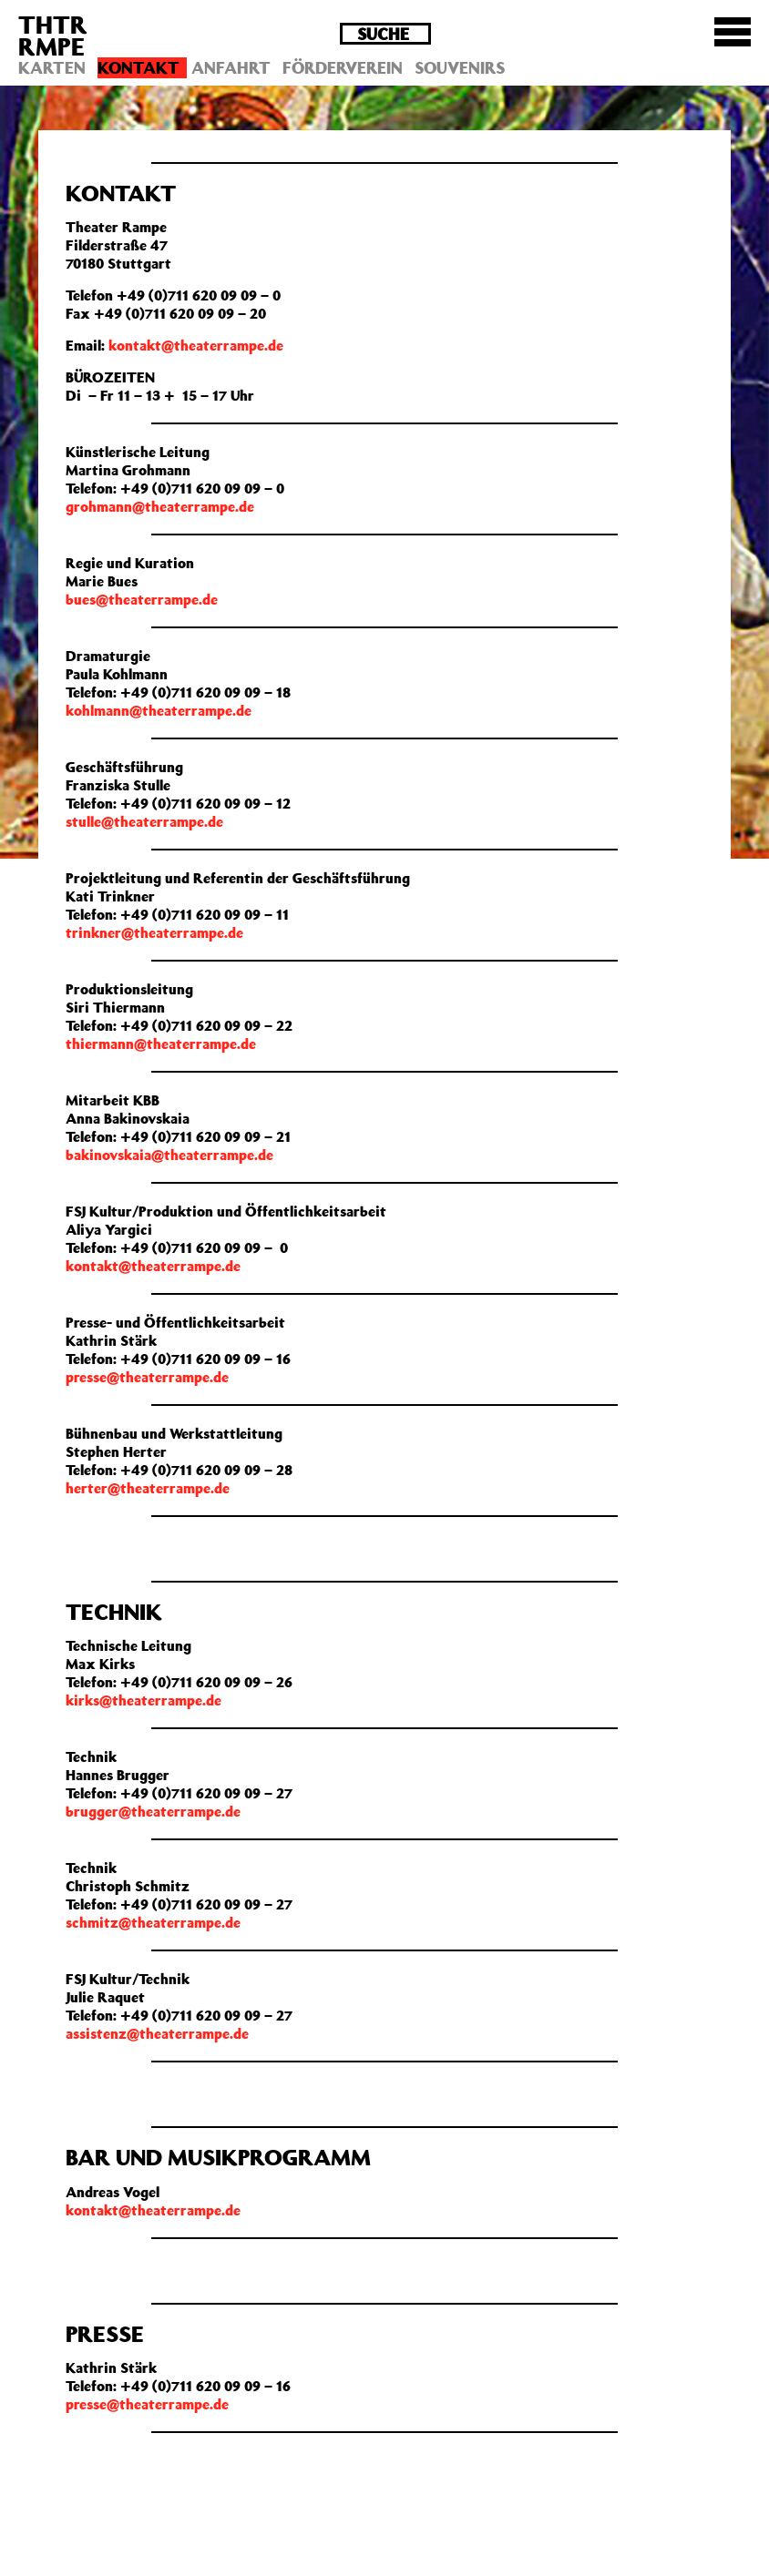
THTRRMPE (52, 35)
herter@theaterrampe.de (148, 1488)
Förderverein (342, 67)
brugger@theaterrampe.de (153, 1811)
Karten (52, 67)
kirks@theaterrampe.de (143, 1700)
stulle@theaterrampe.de (144, 821)
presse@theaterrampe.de (147, 1377)
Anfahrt (231, 67)
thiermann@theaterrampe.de (161, 1043)
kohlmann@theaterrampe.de (158, 710)
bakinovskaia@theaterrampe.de (169, 1154)
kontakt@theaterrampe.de (195, 345)
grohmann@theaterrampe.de (160, 506)
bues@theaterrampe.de (142, 599)
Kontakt (138, 67)
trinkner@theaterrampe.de (154, 932)
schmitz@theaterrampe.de (153, 1922)
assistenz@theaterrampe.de (157, 2033)
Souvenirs (460, 67)
